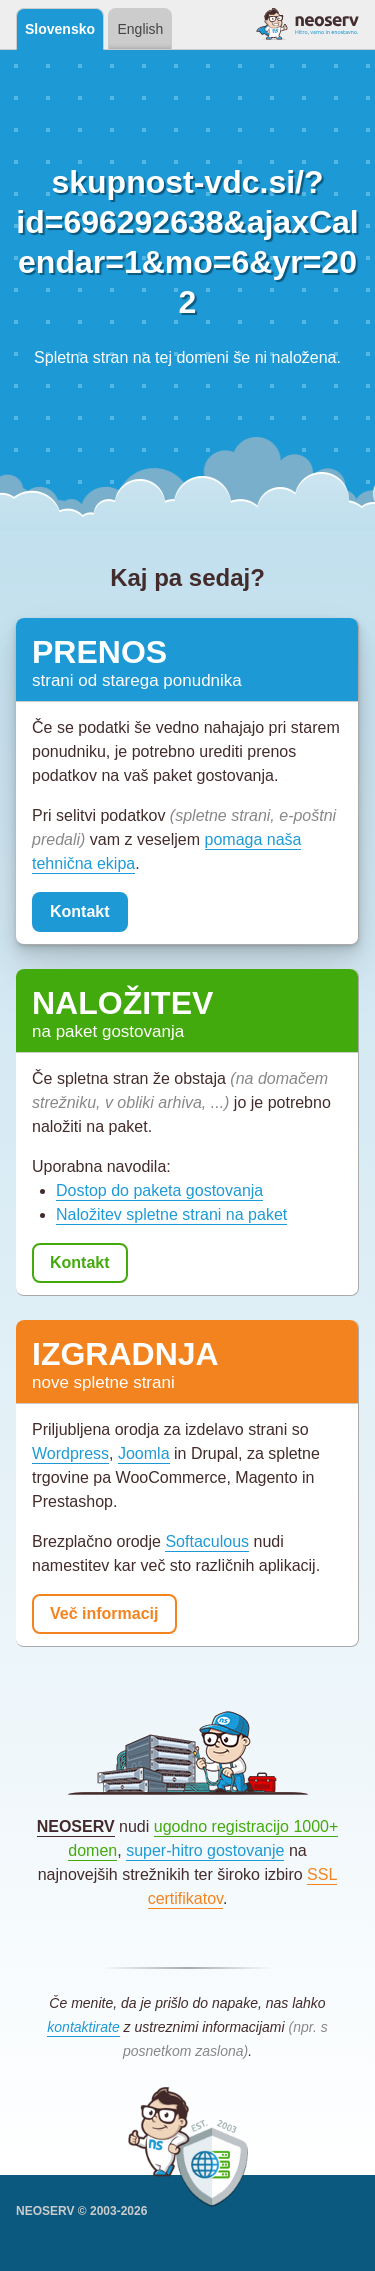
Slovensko (60, 29)
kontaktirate (83, 2027)
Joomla (144, 1453)
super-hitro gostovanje (205, 1850)
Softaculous (207, 1541)
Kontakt (80, 911)
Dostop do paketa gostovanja (159, 1190)
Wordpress (70, 1453)
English (140, 29)
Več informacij (104, 1613)
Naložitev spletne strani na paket (171, 1214)
